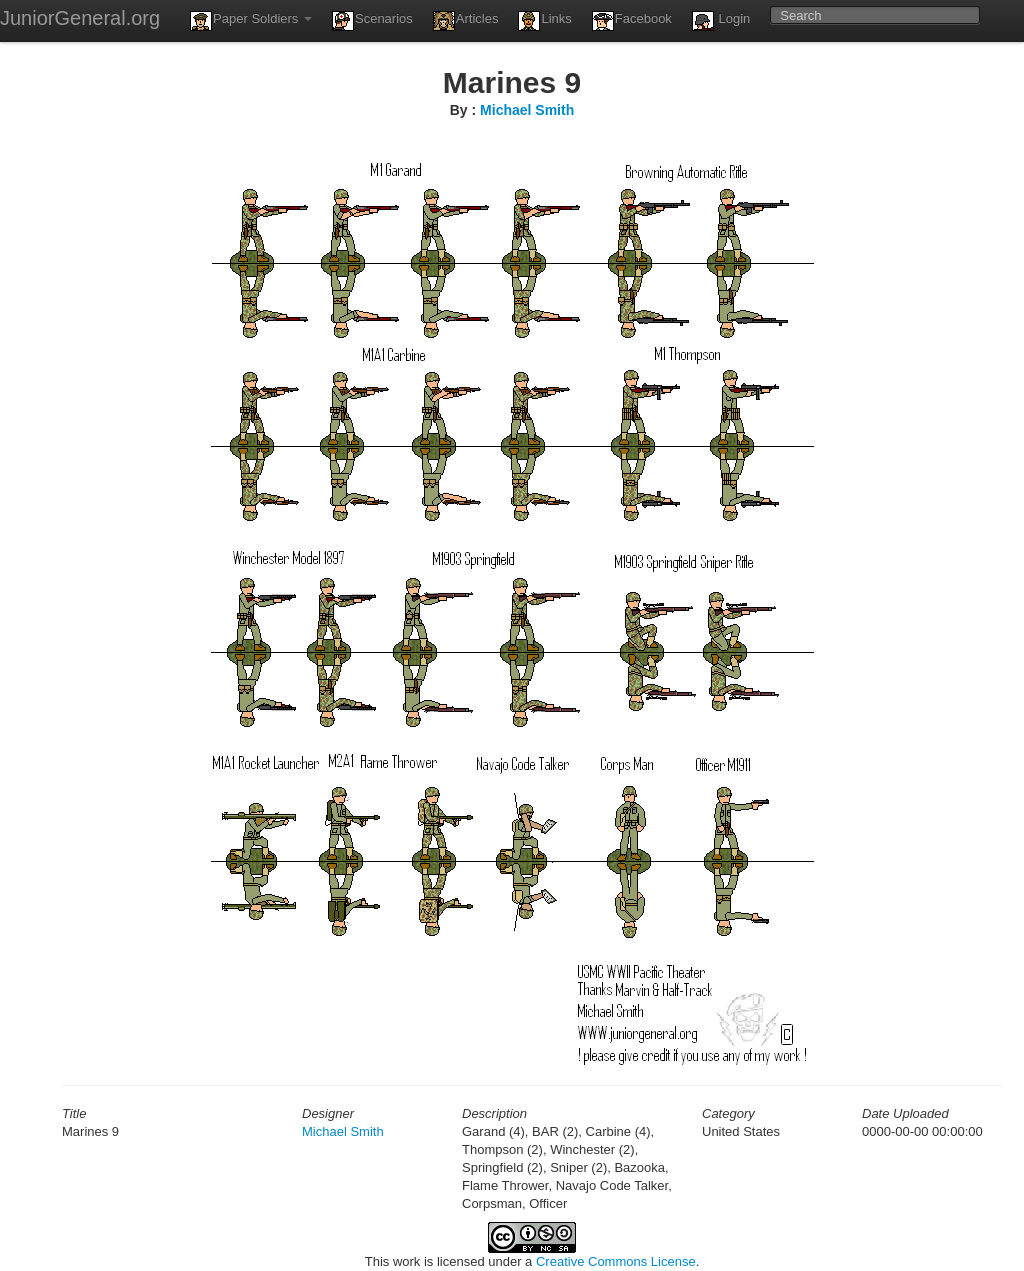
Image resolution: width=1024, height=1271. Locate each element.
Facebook (632, 21)
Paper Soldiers (251, 21)
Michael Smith (527, 110)
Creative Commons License (616, 1261)
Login (721, 21)
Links (544, 21)
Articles (466, 21)
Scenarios (372, 21)
